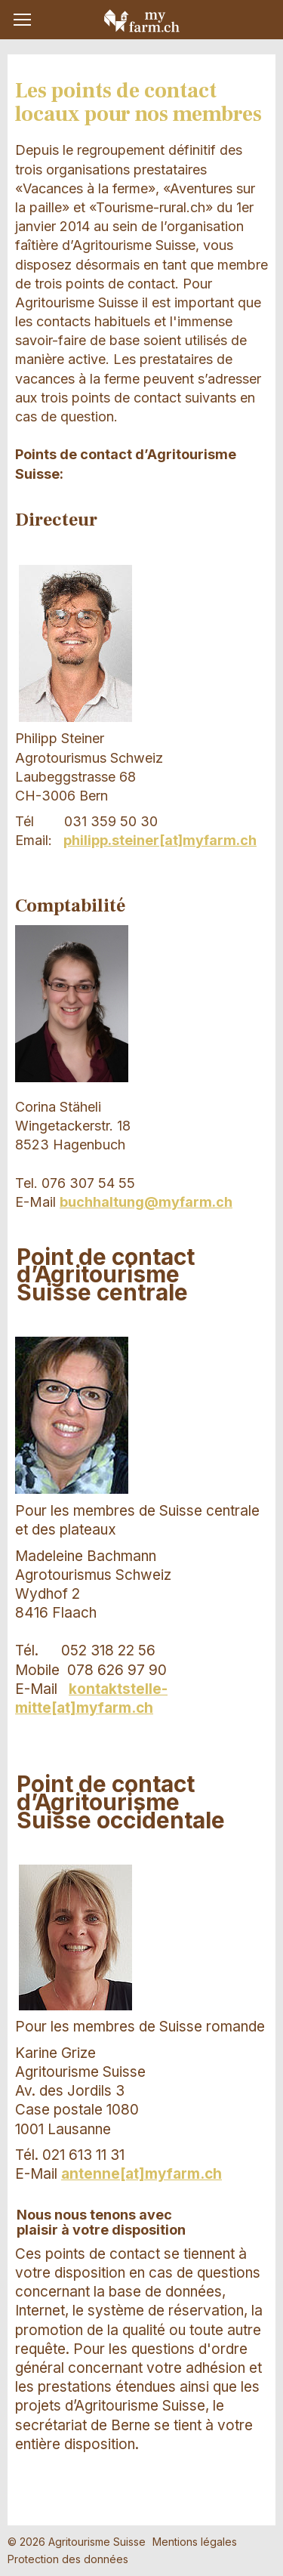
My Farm (142, 20)
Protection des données (68, 2559)
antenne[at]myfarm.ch (141, 2174)
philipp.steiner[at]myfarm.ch (160, 840)
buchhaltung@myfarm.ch (146, 1202)
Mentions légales (194, 2541)
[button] (22, 19)
